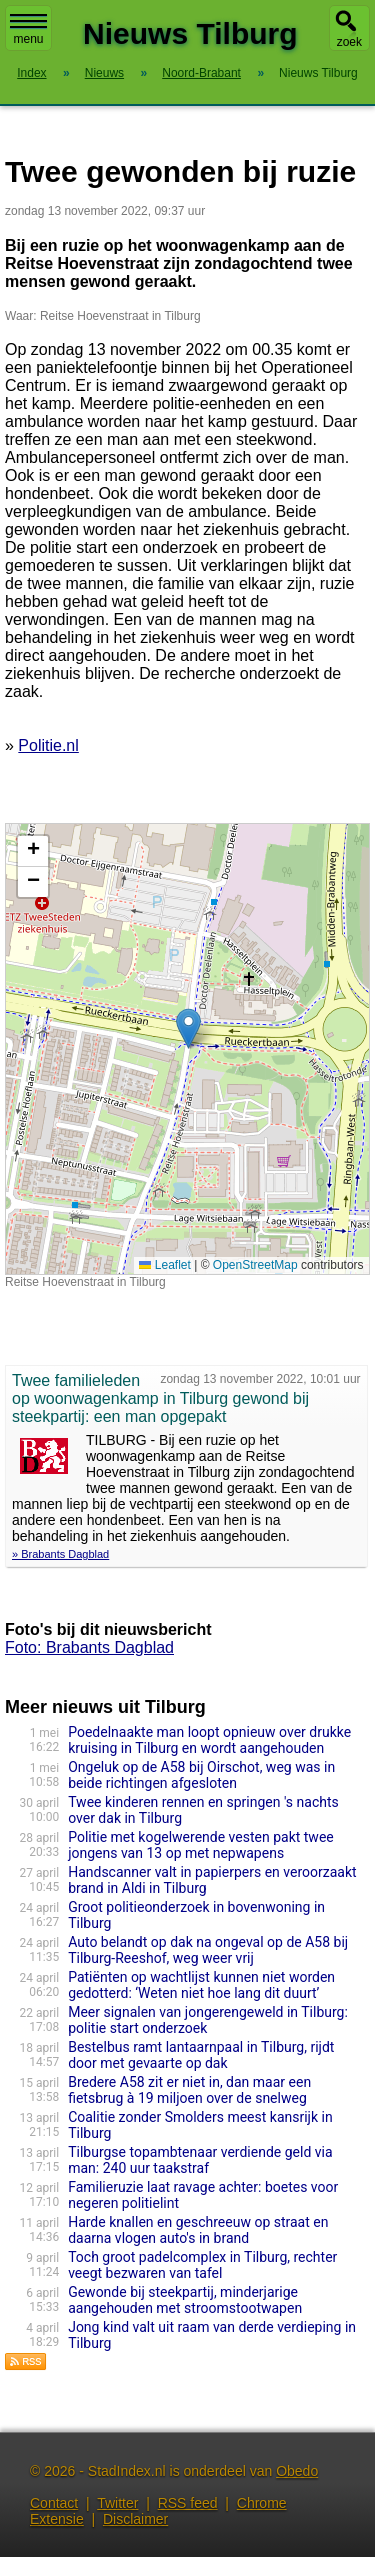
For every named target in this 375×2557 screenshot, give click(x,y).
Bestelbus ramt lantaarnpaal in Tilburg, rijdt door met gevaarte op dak (201, 2055)
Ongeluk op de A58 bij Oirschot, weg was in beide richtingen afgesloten (201, 1775)
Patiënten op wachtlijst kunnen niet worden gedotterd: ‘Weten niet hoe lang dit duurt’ (201, 1985)
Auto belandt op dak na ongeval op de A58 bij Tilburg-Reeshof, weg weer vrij (208, 1950)
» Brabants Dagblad (60, 1554)
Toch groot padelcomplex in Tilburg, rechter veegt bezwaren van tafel (202, 2265)
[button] (188, 1028)
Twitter (117, 2503)
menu (28, 30)
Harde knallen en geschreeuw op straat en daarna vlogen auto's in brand (198, 2230)
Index (31, 73)
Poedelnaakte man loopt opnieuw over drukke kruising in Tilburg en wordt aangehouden (209, 1740)
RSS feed (188, 2503)
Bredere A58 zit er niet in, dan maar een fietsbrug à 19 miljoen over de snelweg (189, 2090)
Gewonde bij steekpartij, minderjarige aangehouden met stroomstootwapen (185, 2300)
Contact (54, 2503)
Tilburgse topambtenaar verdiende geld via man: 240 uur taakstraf (200, 2160)
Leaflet (164, 1265)
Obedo (297, 2471)
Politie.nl (48, 745)
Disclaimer (135, 2519)
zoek (349, 42)
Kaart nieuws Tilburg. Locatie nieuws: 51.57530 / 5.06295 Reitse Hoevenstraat (185, 1049)
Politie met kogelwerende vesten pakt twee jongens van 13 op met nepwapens (201, 1845)
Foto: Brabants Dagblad (89, 1647)
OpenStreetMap (255, 1265)
